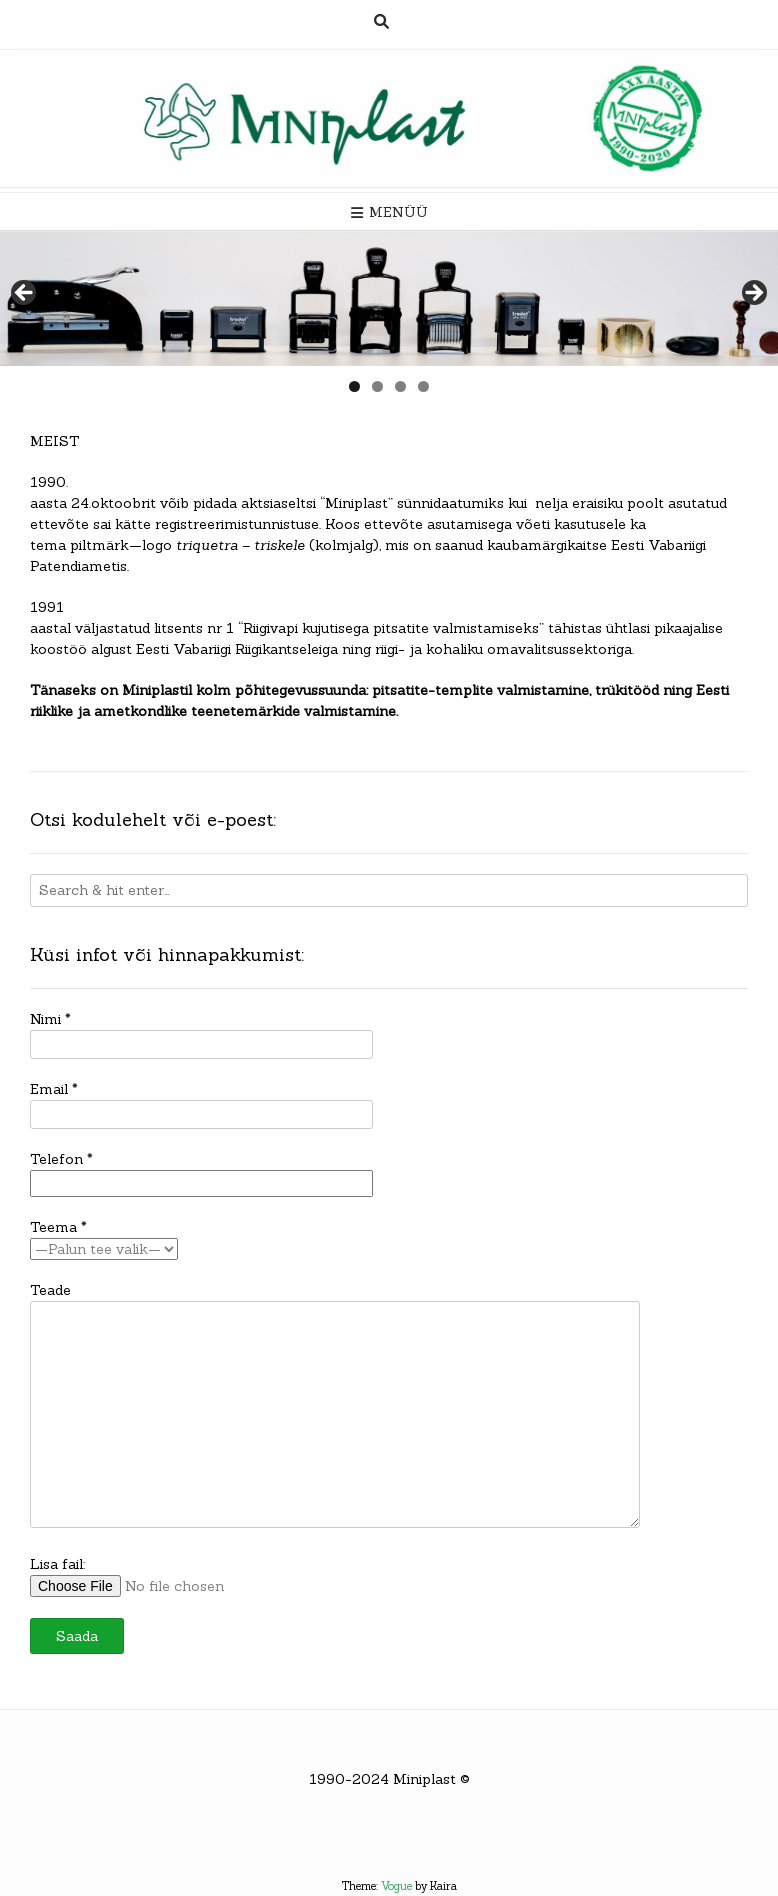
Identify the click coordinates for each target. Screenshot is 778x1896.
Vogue (396, 1886)
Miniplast (424, 1779)
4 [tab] (423, 386)
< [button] (25, 294)
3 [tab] (400, 386)
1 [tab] (354, 386)
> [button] (753, 294)
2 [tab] (377, 386)
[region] (389, 298)
